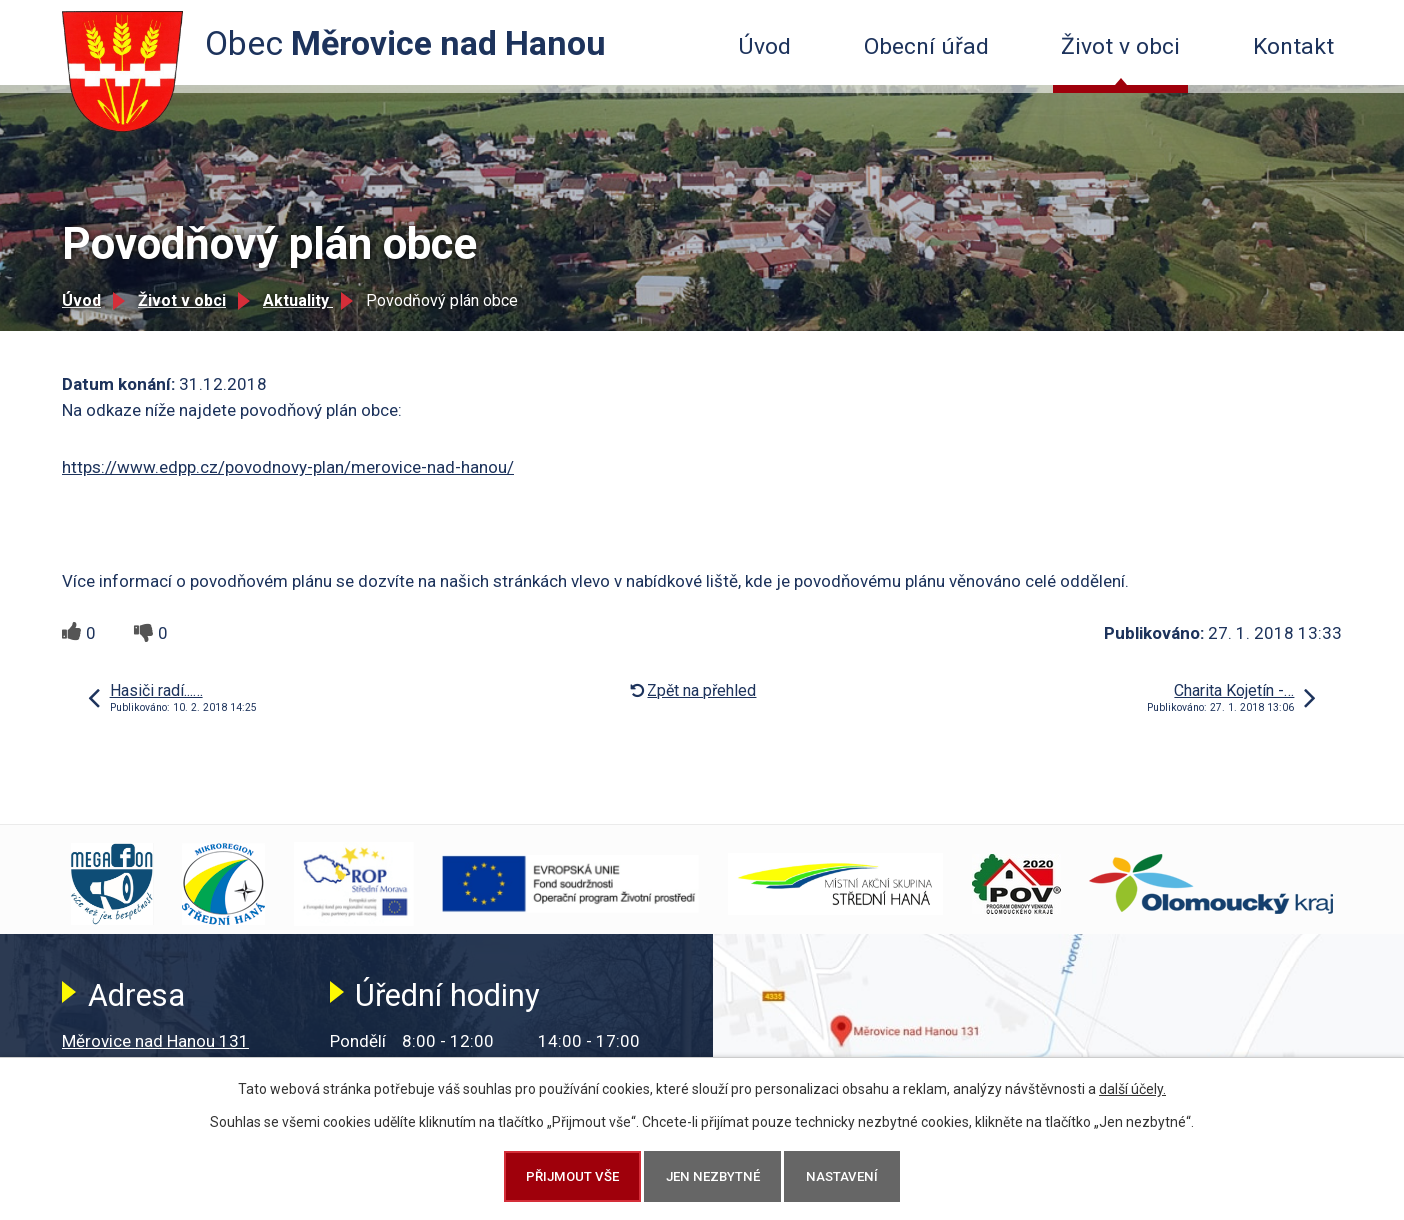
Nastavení (842, 1176)
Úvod (764, 46)
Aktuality (298, 300)
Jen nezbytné (713, 1176)
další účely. (1132, 1089)
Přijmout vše (572, 1176)
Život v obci (1120, 46)
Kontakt (1293, 46)
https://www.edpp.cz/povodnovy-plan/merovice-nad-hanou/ (288, 467)
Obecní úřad (926, 46)
